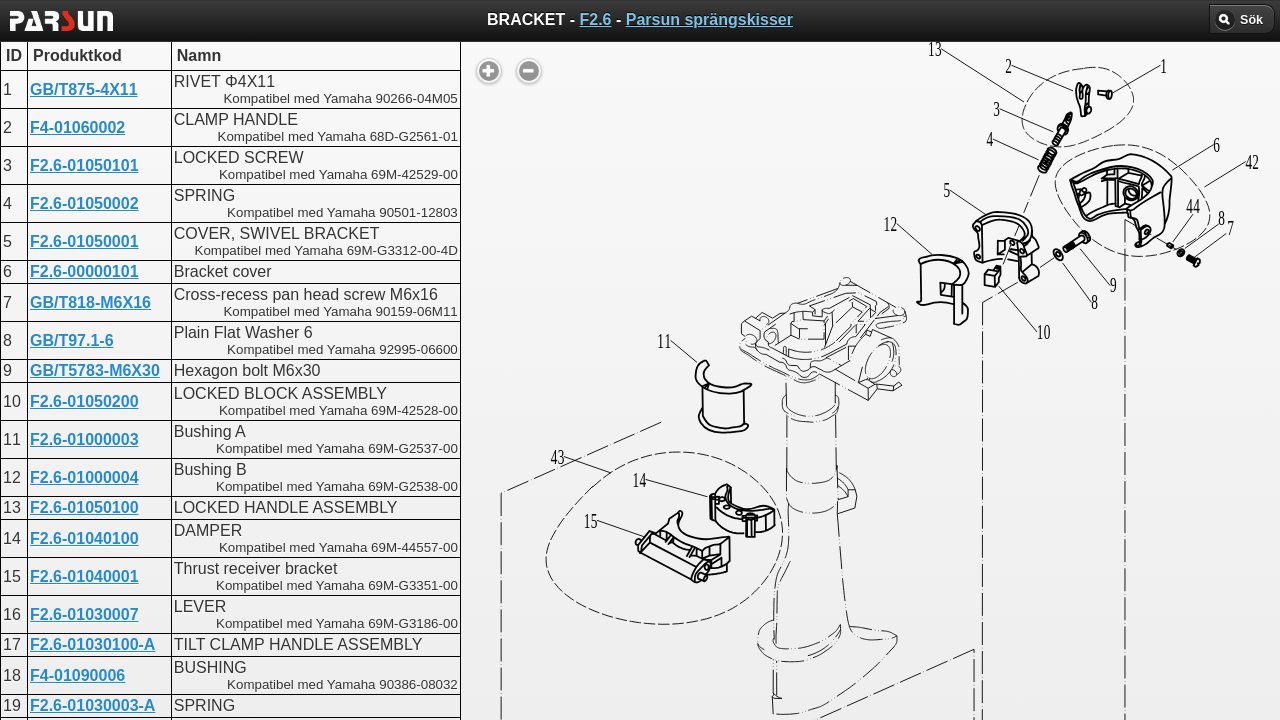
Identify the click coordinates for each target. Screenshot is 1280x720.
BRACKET (566, 505)
